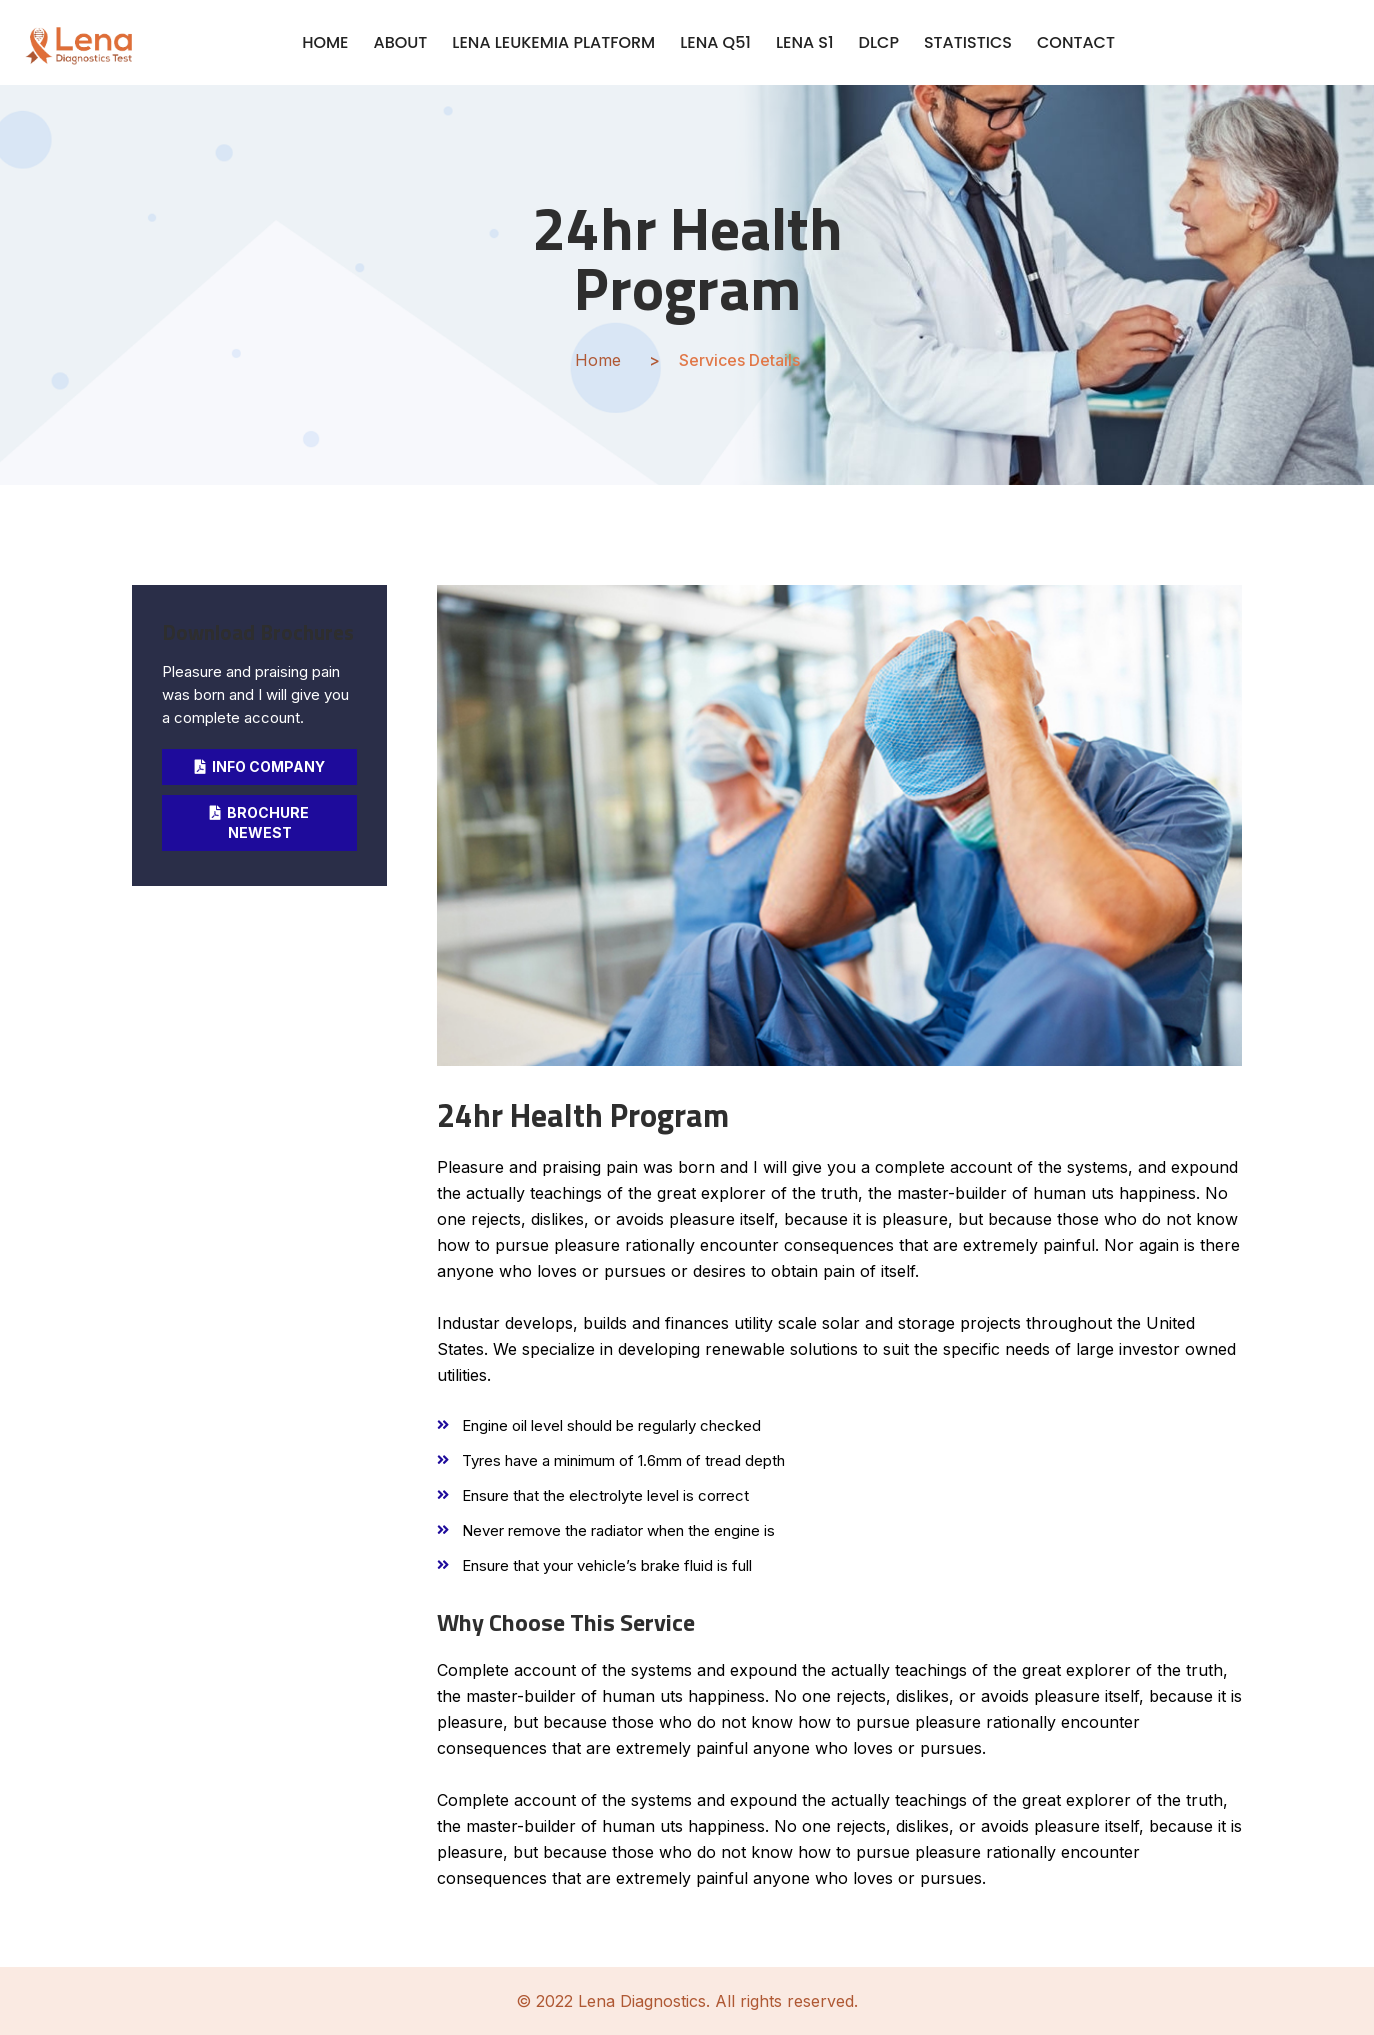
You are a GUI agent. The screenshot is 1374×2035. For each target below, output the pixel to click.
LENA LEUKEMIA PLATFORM (553, 42)
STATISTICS (968, 42)
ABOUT (401, 42)
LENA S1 (805, 42)
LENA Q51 (715, 42)
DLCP (879, 42)
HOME (325, 42)
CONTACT (1076, 42)
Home (598, 360)
